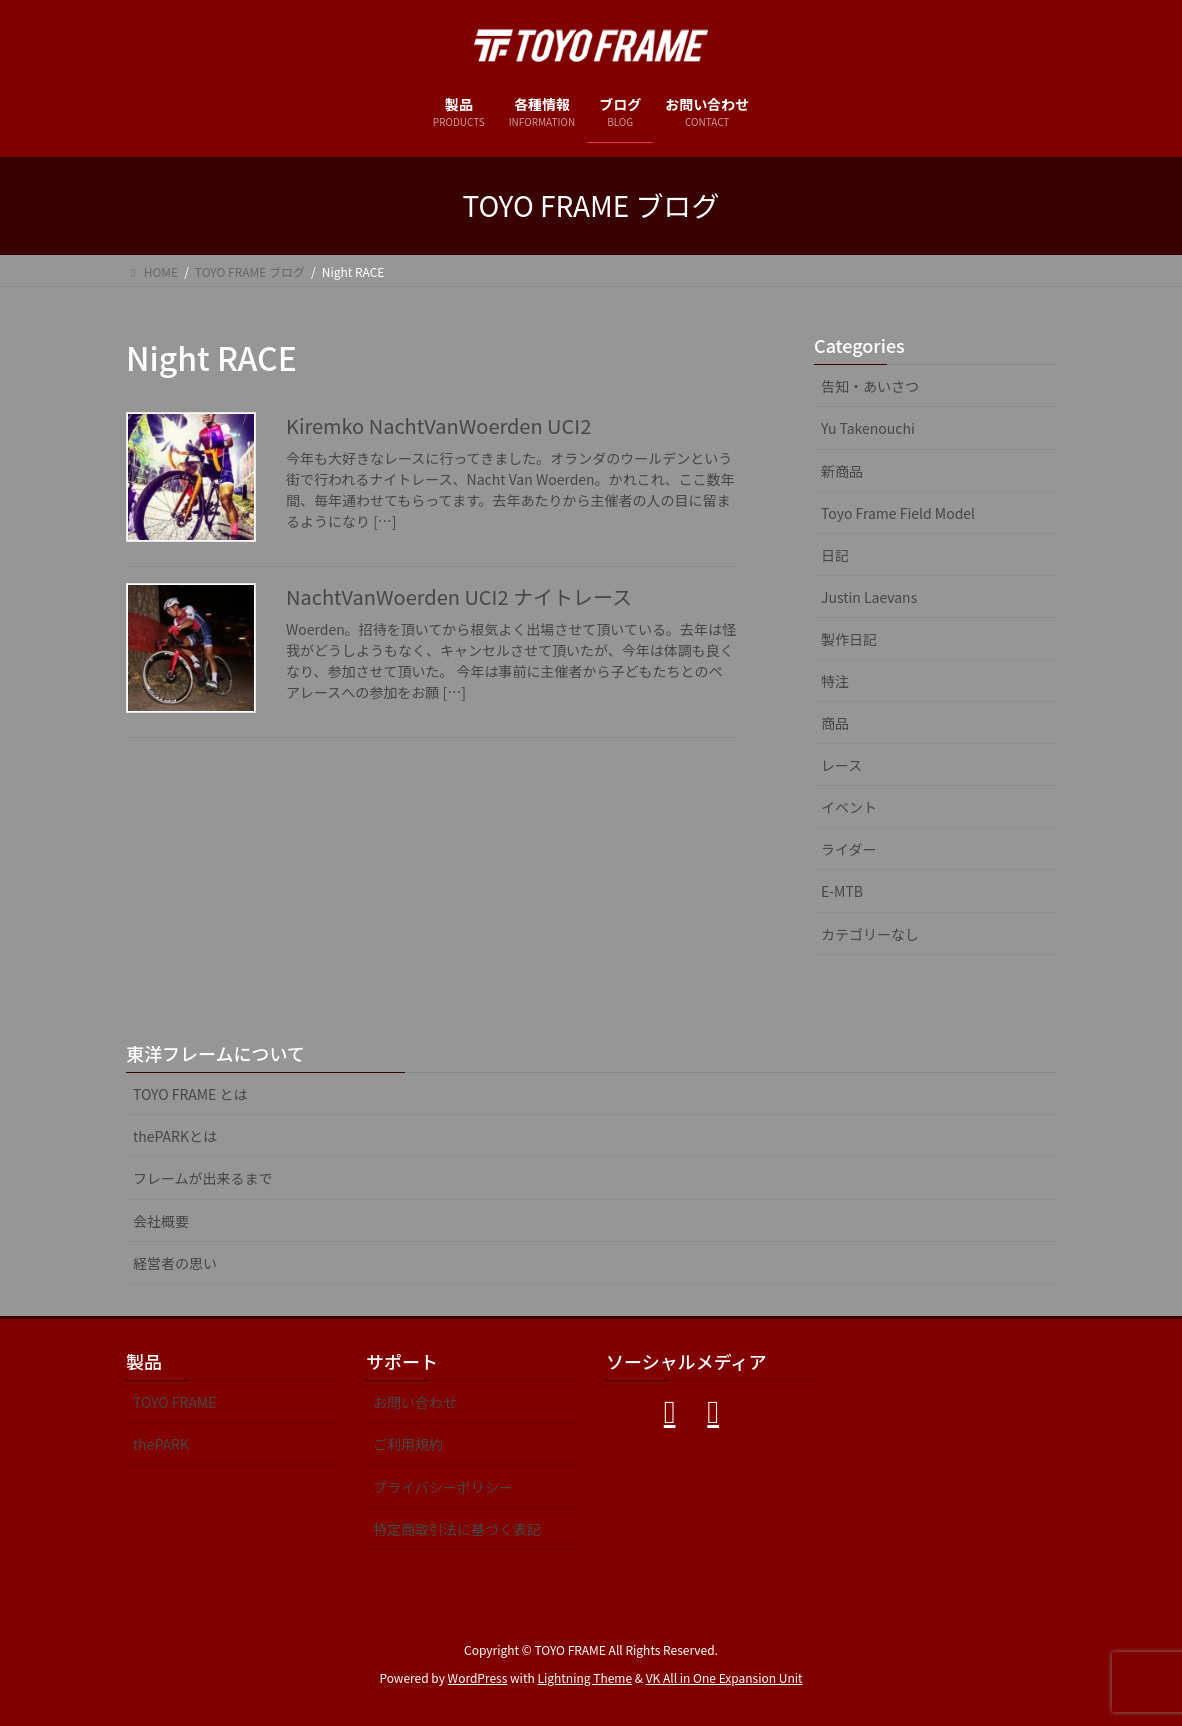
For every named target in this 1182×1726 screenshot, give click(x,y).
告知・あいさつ (870, 386)
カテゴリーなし (870, 934)
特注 (835, 681)
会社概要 (161, 1221)
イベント (849, 807)
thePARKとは (175, 1136)
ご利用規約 (408, 1444)
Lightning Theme (584, 1677)
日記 (835, 555)
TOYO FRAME (174, 1402)
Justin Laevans (869, 597)
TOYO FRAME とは (190, 1094)
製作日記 (849, 639)
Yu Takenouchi (868, 428)
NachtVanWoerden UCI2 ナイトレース (459, 596)
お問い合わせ (415, 1402)
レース (841, 765)
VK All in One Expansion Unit (724, 1677)
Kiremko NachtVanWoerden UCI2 (438, 425)
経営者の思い (175, 1263)
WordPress (478, 1677)
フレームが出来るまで (203, 1178)
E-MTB (842, 891)
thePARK (161, 1444)
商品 (835, 723)
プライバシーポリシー (443, 1487)
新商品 (842, 471)
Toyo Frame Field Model (898, 513)
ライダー (848, 849)
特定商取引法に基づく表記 (457, 1529)
